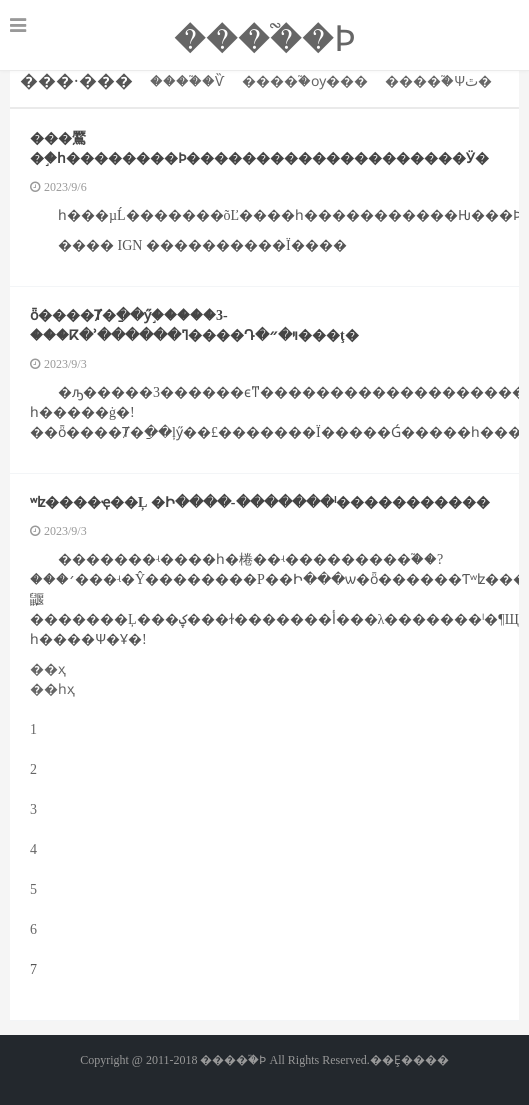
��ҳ (48, 669)
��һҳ (52, 689)
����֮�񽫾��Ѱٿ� (438, 81)
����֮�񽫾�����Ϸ (265, 39)
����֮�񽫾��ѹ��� (305, 81)
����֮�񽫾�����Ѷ (187, 81)
